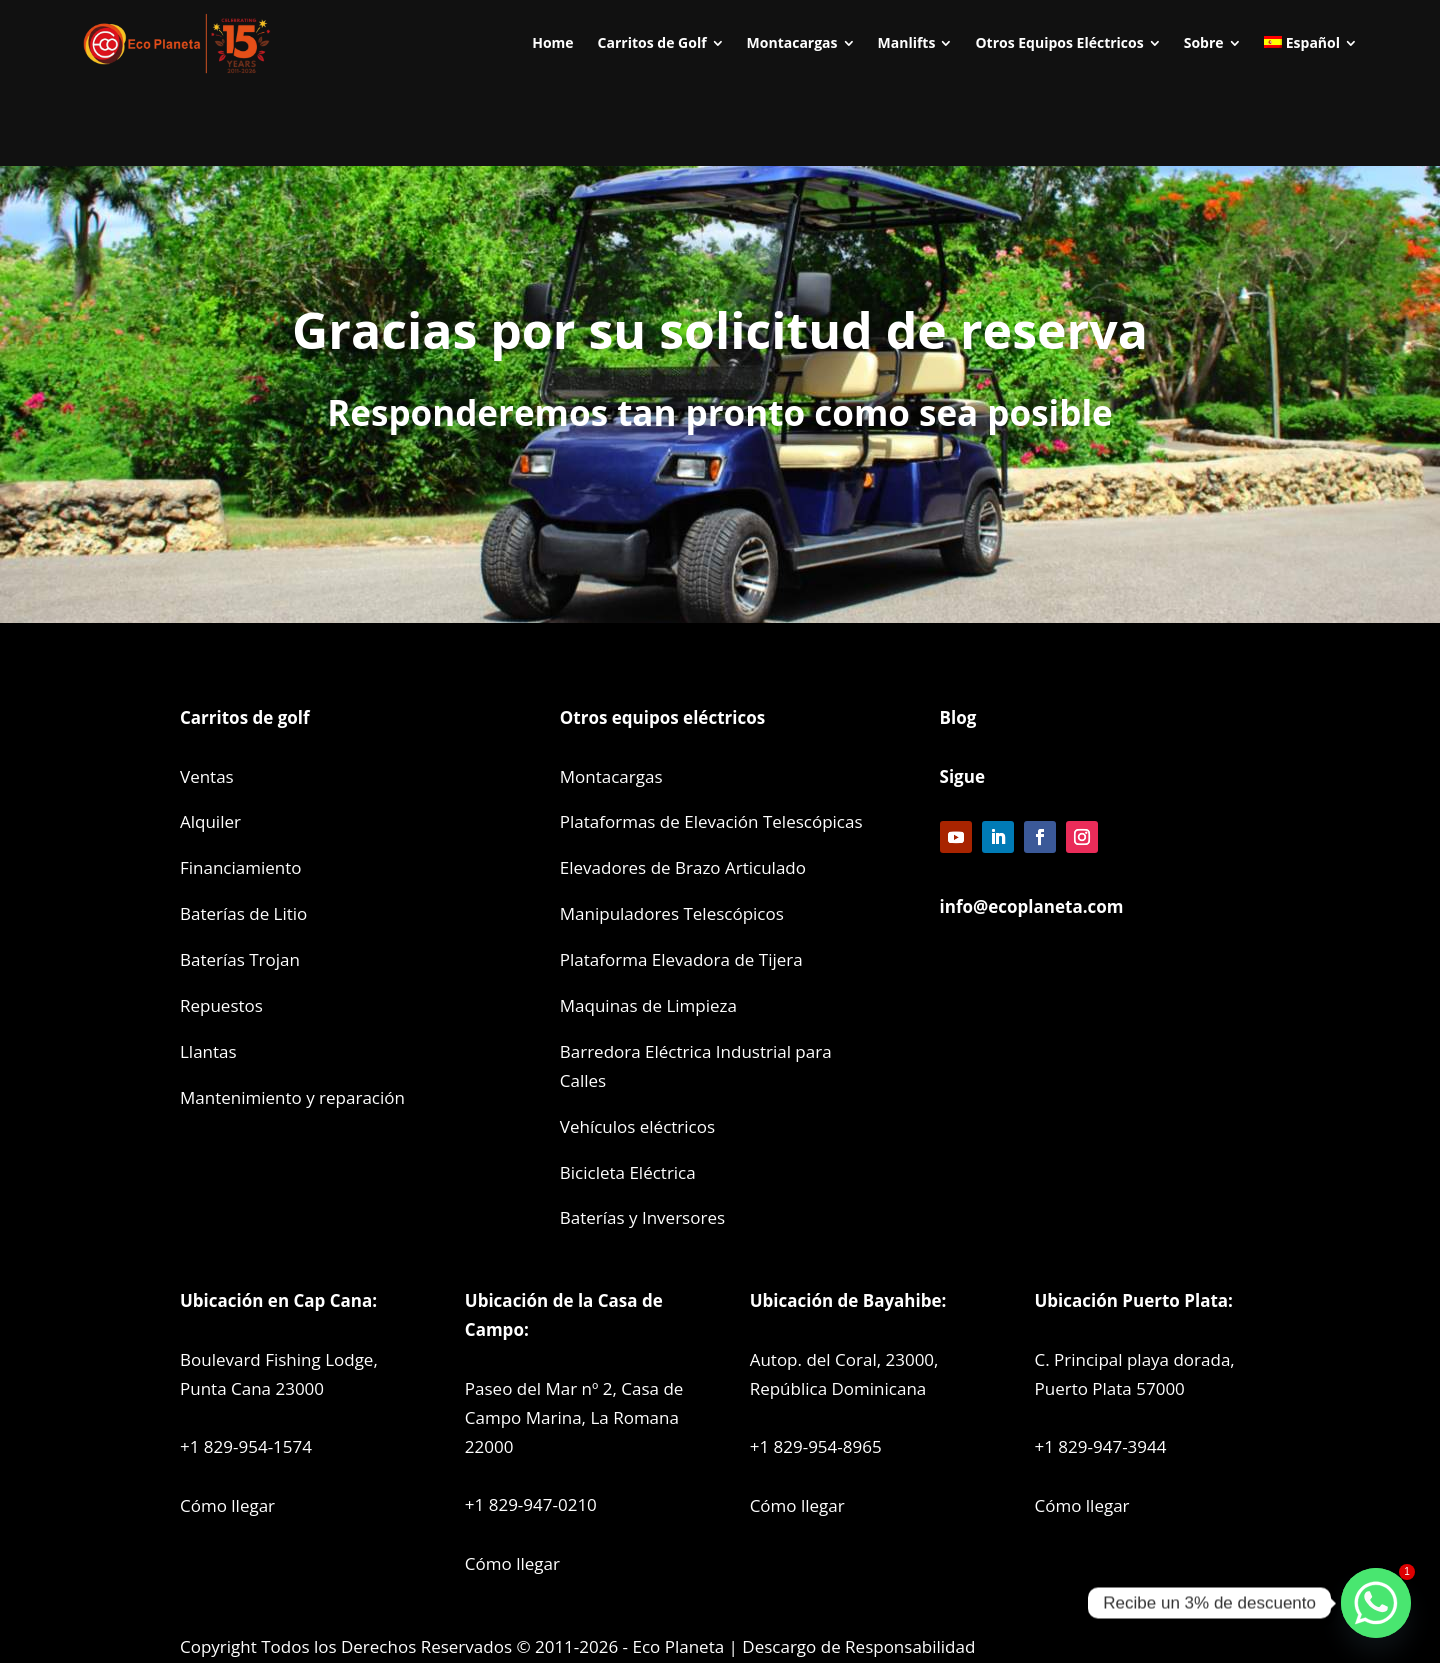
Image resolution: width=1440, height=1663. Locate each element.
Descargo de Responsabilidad (858, 1646)
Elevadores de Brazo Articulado (683, 867)
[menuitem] (552, 43)
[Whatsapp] (1376, 1603)
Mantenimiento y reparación (292, 1097)
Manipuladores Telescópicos (672, 913)
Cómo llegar (227, 1505)
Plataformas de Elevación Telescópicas (711, 821)
